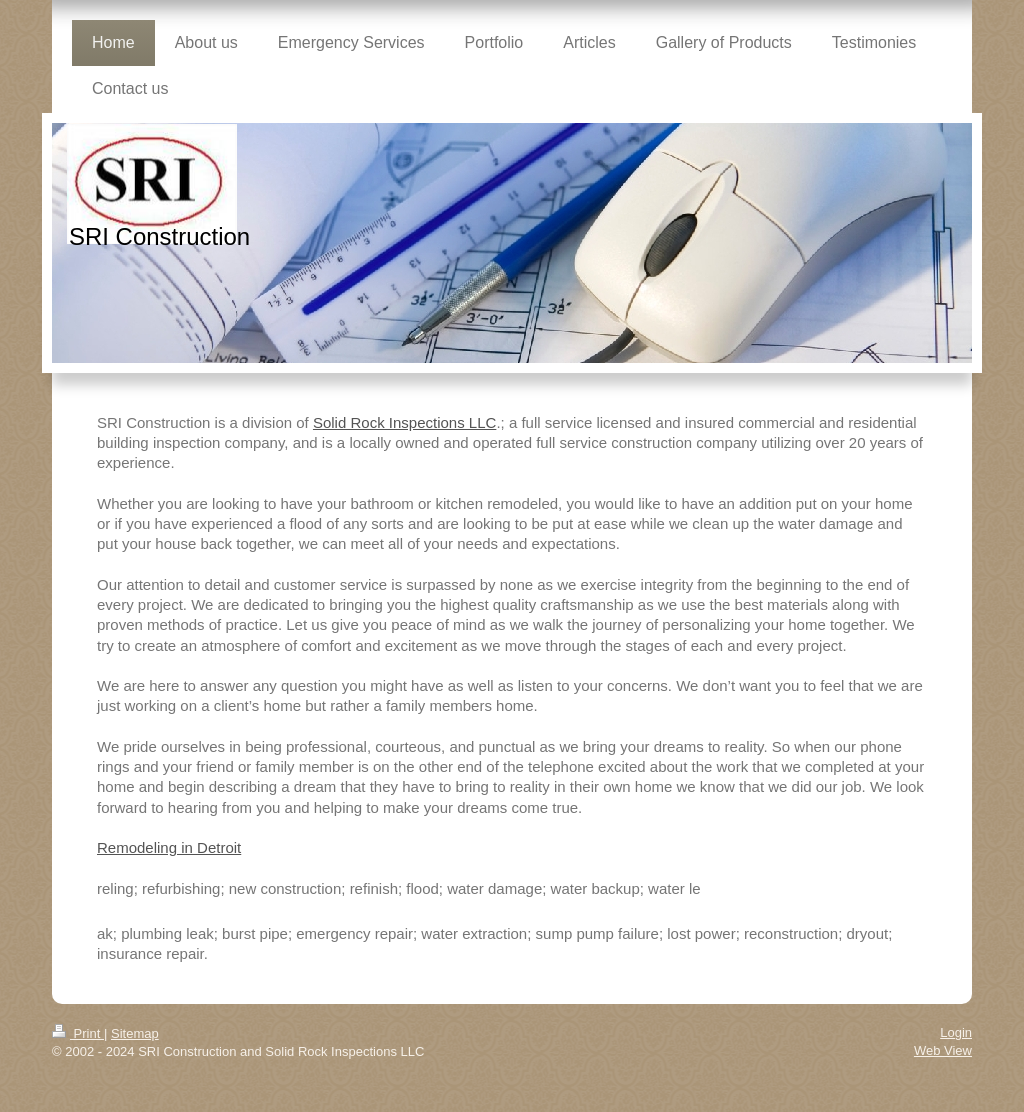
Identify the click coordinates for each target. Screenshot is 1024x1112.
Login (956, 1032)
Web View (943, 1050)
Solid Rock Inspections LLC (404, 422)
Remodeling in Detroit (169, 847)
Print (78, 1033)
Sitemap (135, 1033)
